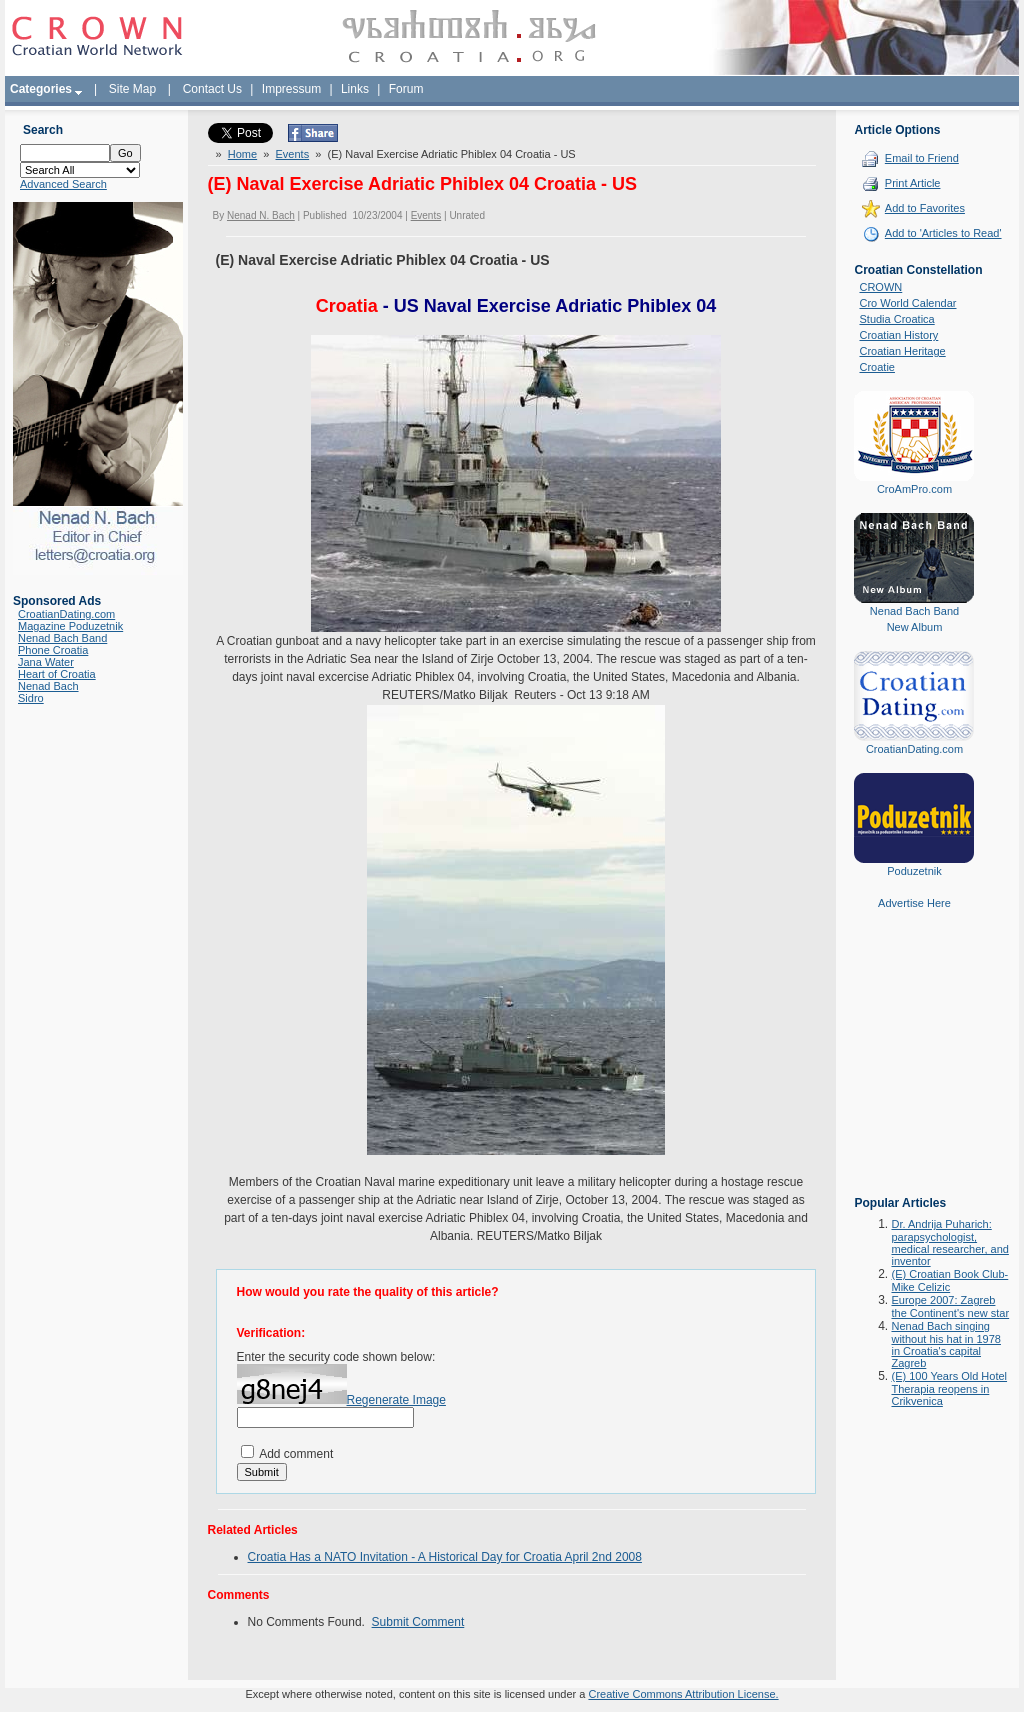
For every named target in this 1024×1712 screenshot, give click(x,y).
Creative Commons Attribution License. (683, 1694)
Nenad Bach (48, 686)
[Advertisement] (914, 1067)
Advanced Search (63, 184)
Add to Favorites (925, 208)
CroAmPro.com (914, 489)
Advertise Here (914, 903)
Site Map (132, 89)
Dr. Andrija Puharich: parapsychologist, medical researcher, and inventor (949, 1242)
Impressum (291, 89)
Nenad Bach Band (62, 638)
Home (242, 154)
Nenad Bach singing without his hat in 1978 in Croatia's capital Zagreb (945, 1344)
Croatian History (898, 335)
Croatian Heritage (902, 351)
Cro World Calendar (907, 303)
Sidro (31, 698)
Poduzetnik (914, 871)
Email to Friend (922, 158)
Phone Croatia (53, 650)
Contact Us (212, 89)
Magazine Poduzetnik (70, 626)
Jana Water (46, 662)
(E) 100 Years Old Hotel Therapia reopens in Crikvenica (949, 1388)
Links (355, 89)
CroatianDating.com (66, 614)
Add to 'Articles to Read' (943, 233)
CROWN (880, 287)
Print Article (913, 183)
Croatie (876, 367)
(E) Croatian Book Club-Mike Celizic (949, 1280)
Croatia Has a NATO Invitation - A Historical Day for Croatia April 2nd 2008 (445, 1557)
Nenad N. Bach (261, 215)
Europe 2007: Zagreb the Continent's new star (950, 1306)
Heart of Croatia (57, 674)
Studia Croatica (896, 319)
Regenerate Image (396, 1400)
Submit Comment (418, 1622)
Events (293, 154)
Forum (406, 89)
